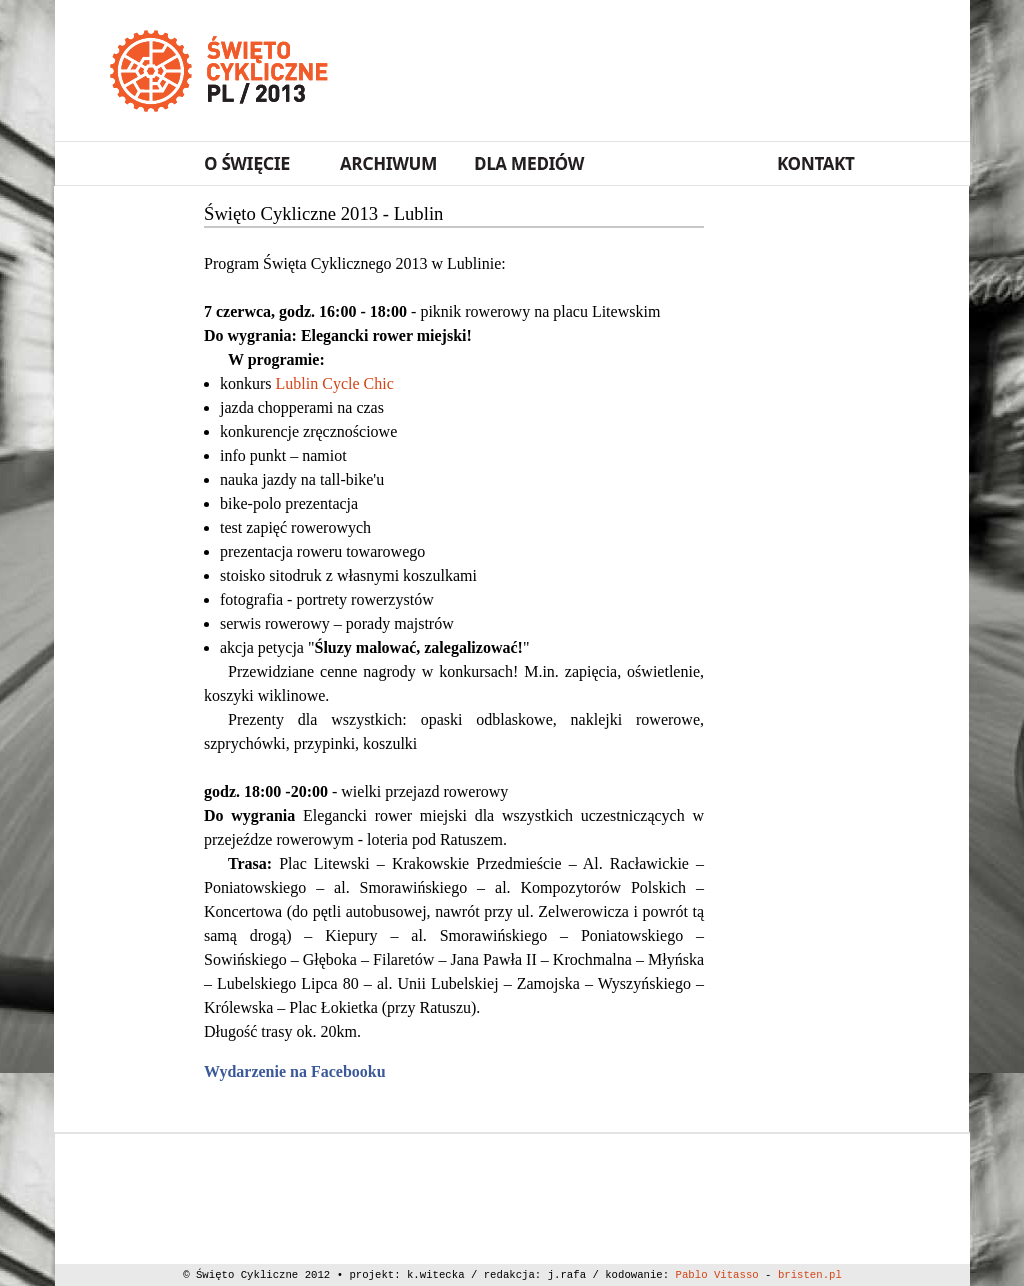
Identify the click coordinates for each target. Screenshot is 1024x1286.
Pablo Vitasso (717, 1275)
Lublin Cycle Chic (335, 383)
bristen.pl (810, 1275)
